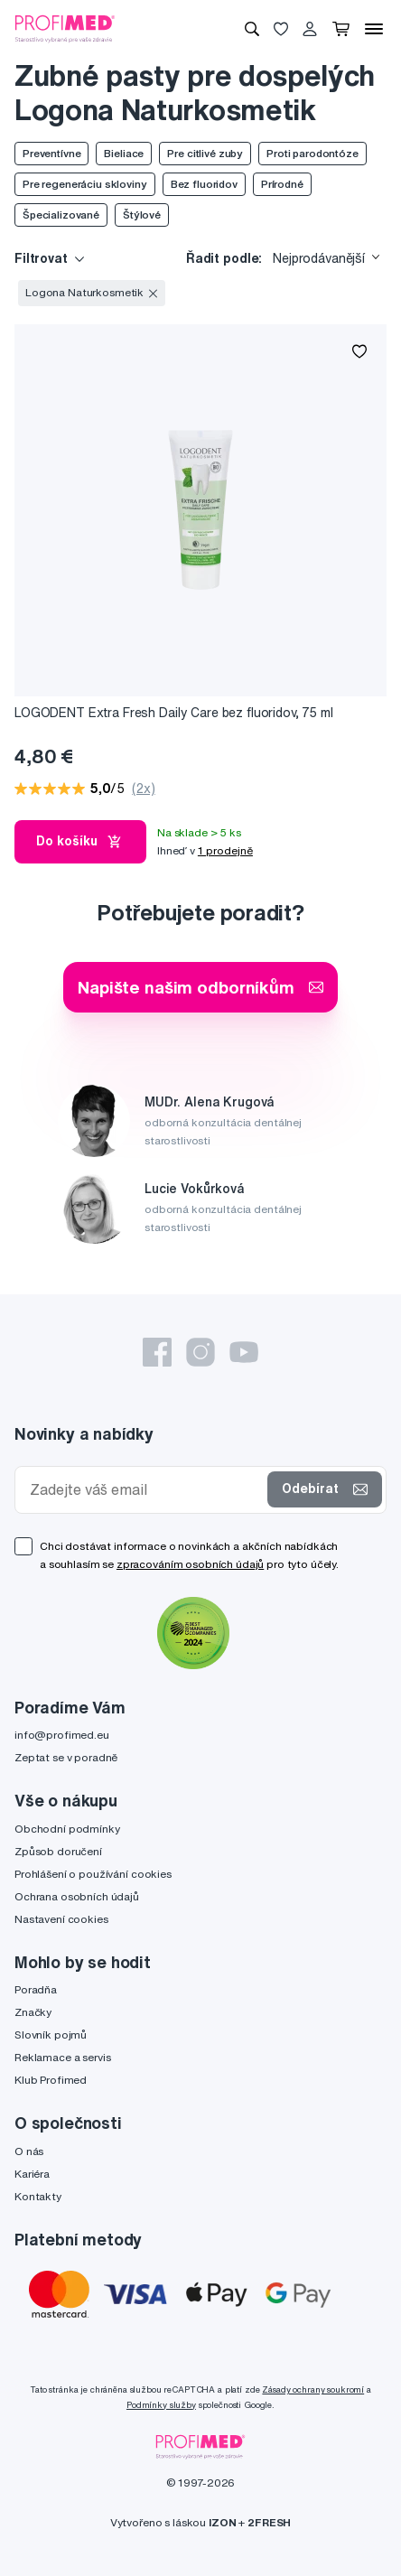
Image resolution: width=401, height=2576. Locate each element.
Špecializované (61, 214)
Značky (32, 2012)
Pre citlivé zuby (205, 153)
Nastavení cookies (61, 1919)
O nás (28, 2151)
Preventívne (51, 153)
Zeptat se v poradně (65, 1757)
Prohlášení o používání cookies (93, 1874)
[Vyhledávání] (252, 28)
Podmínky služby (161, 2405)
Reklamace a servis (62, 2057)
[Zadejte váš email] (145, 1489)
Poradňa (35, 1989)
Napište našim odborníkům (200, 986)
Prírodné (282, 184)
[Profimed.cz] (65, 28)
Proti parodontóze (312, 153)
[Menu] (374, 29)
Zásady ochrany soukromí (313, 2389)
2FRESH (269, 2522)
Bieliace (124, 153)
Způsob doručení (58, 1851)
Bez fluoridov (204, 184)
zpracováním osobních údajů (190, 1564)
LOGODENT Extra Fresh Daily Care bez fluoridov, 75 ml (173, 712)
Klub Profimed (50, 2080)
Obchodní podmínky (67, 1828)
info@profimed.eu (61, 1735)
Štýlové (142, 214)
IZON (222, 2522)
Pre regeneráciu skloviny (85, 184)
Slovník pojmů (50, 2034)
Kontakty (37, 2196)
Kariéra (32, 2173)
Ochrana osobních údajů (76, 1896)
